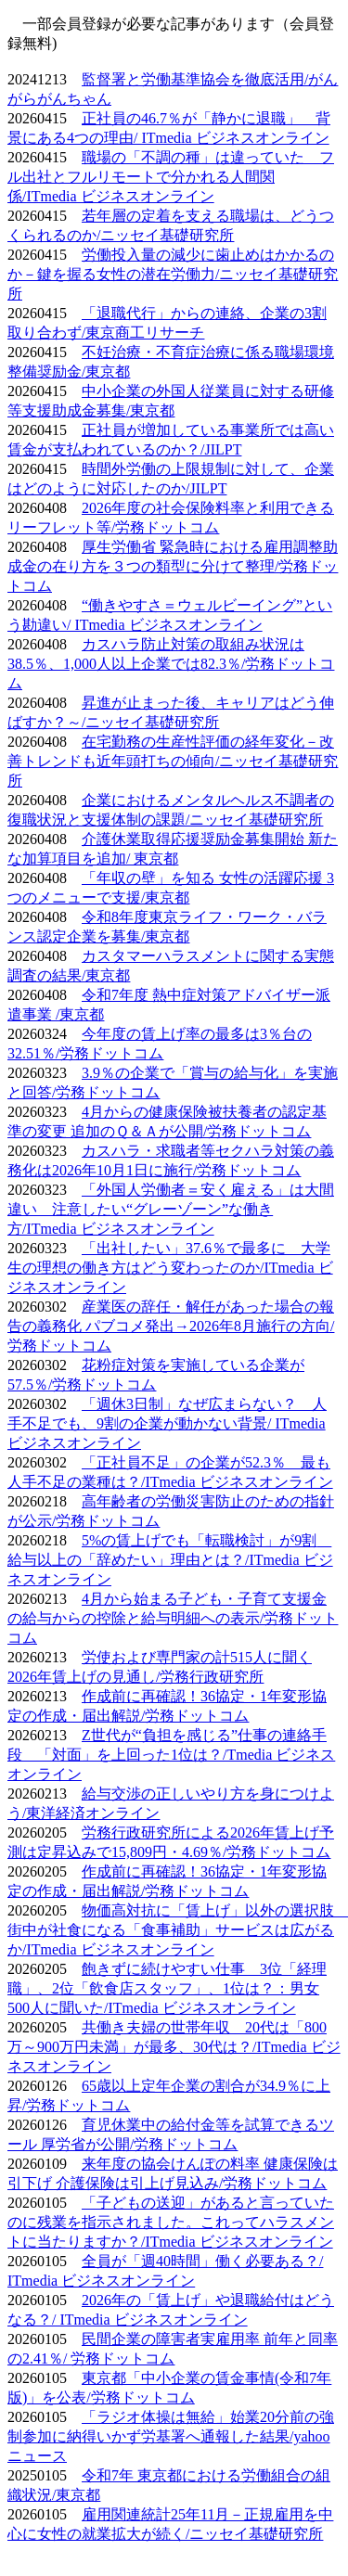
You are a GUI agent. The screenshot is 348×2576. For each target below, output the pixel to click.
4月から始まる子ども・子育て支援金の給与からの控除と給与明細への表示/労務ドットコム (172, 1618)
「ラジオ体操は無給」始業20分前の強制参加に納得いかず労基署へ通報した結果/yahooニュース (170, 2436)
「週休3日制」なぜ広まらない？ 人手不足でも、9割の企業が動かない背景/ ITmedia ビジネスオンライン (167, 1423)
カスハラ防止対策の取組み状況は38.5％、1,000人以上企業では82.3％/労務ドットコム (170, 663)
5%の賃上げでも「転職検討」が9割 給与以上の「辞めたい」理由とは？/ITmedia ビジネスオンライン (170, 1559)
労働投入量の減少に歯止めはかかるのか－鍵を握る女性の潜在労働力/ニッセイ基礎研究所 (172, 274)
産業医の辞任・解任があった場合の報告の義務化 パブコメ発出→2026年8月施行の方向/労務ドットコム (170, 1326)
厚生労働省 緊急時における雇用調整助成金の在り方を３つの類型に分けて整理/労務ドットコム (172, 566)
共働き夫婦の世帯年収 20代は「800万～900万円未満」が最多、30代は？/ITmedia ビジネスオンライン (174, 2046)
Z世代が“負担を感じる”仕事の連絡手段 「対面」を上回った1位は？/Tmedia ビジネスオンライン (171, 1754)
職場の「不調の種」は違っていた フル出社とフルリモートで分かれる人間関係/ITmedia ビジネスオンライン (170, 176)
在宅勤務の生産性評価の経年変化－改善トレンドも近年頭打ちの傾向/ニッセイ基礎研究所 (172, 761)
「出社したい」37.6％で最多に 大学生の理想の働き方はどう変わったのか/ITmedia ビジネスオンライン (170, 1267)
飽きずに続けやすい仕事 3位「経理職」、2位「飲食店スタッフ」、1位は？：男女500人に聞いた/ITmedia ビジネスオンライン (167, 1988)
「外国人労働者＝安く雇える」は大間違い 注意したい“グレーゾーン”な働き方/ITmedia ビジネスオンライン (170, 1209)
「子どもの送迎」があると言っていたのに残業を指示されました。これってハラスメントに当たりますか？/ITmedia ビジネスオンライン (170, 2222)
